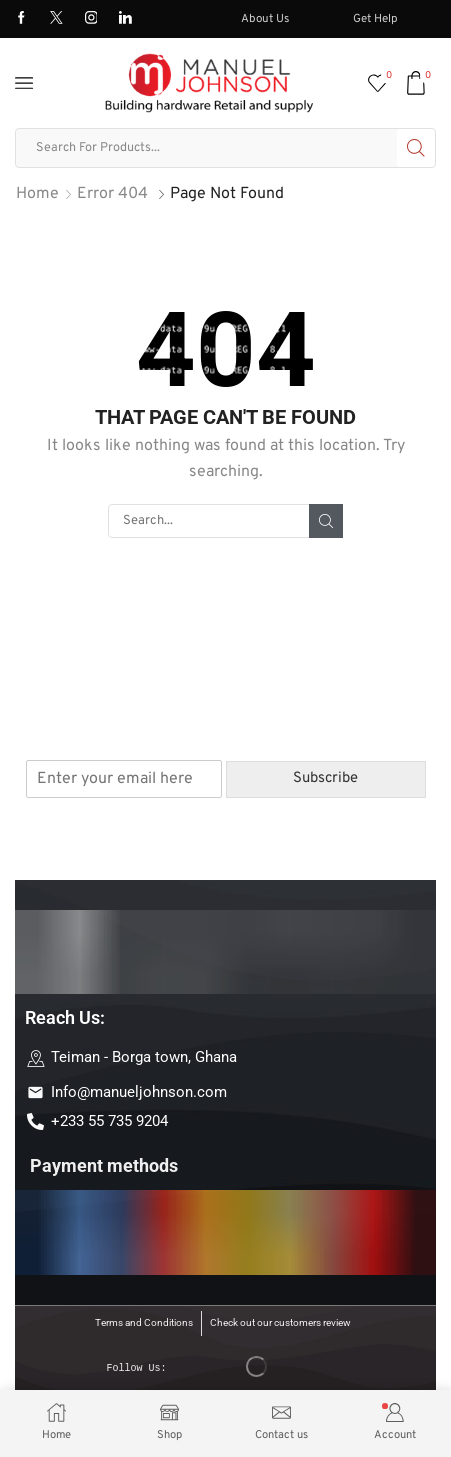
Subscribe (325, 778)
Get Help (375, 19)
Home (37, 194)
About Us (265, 19)
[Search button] (416, 148)
